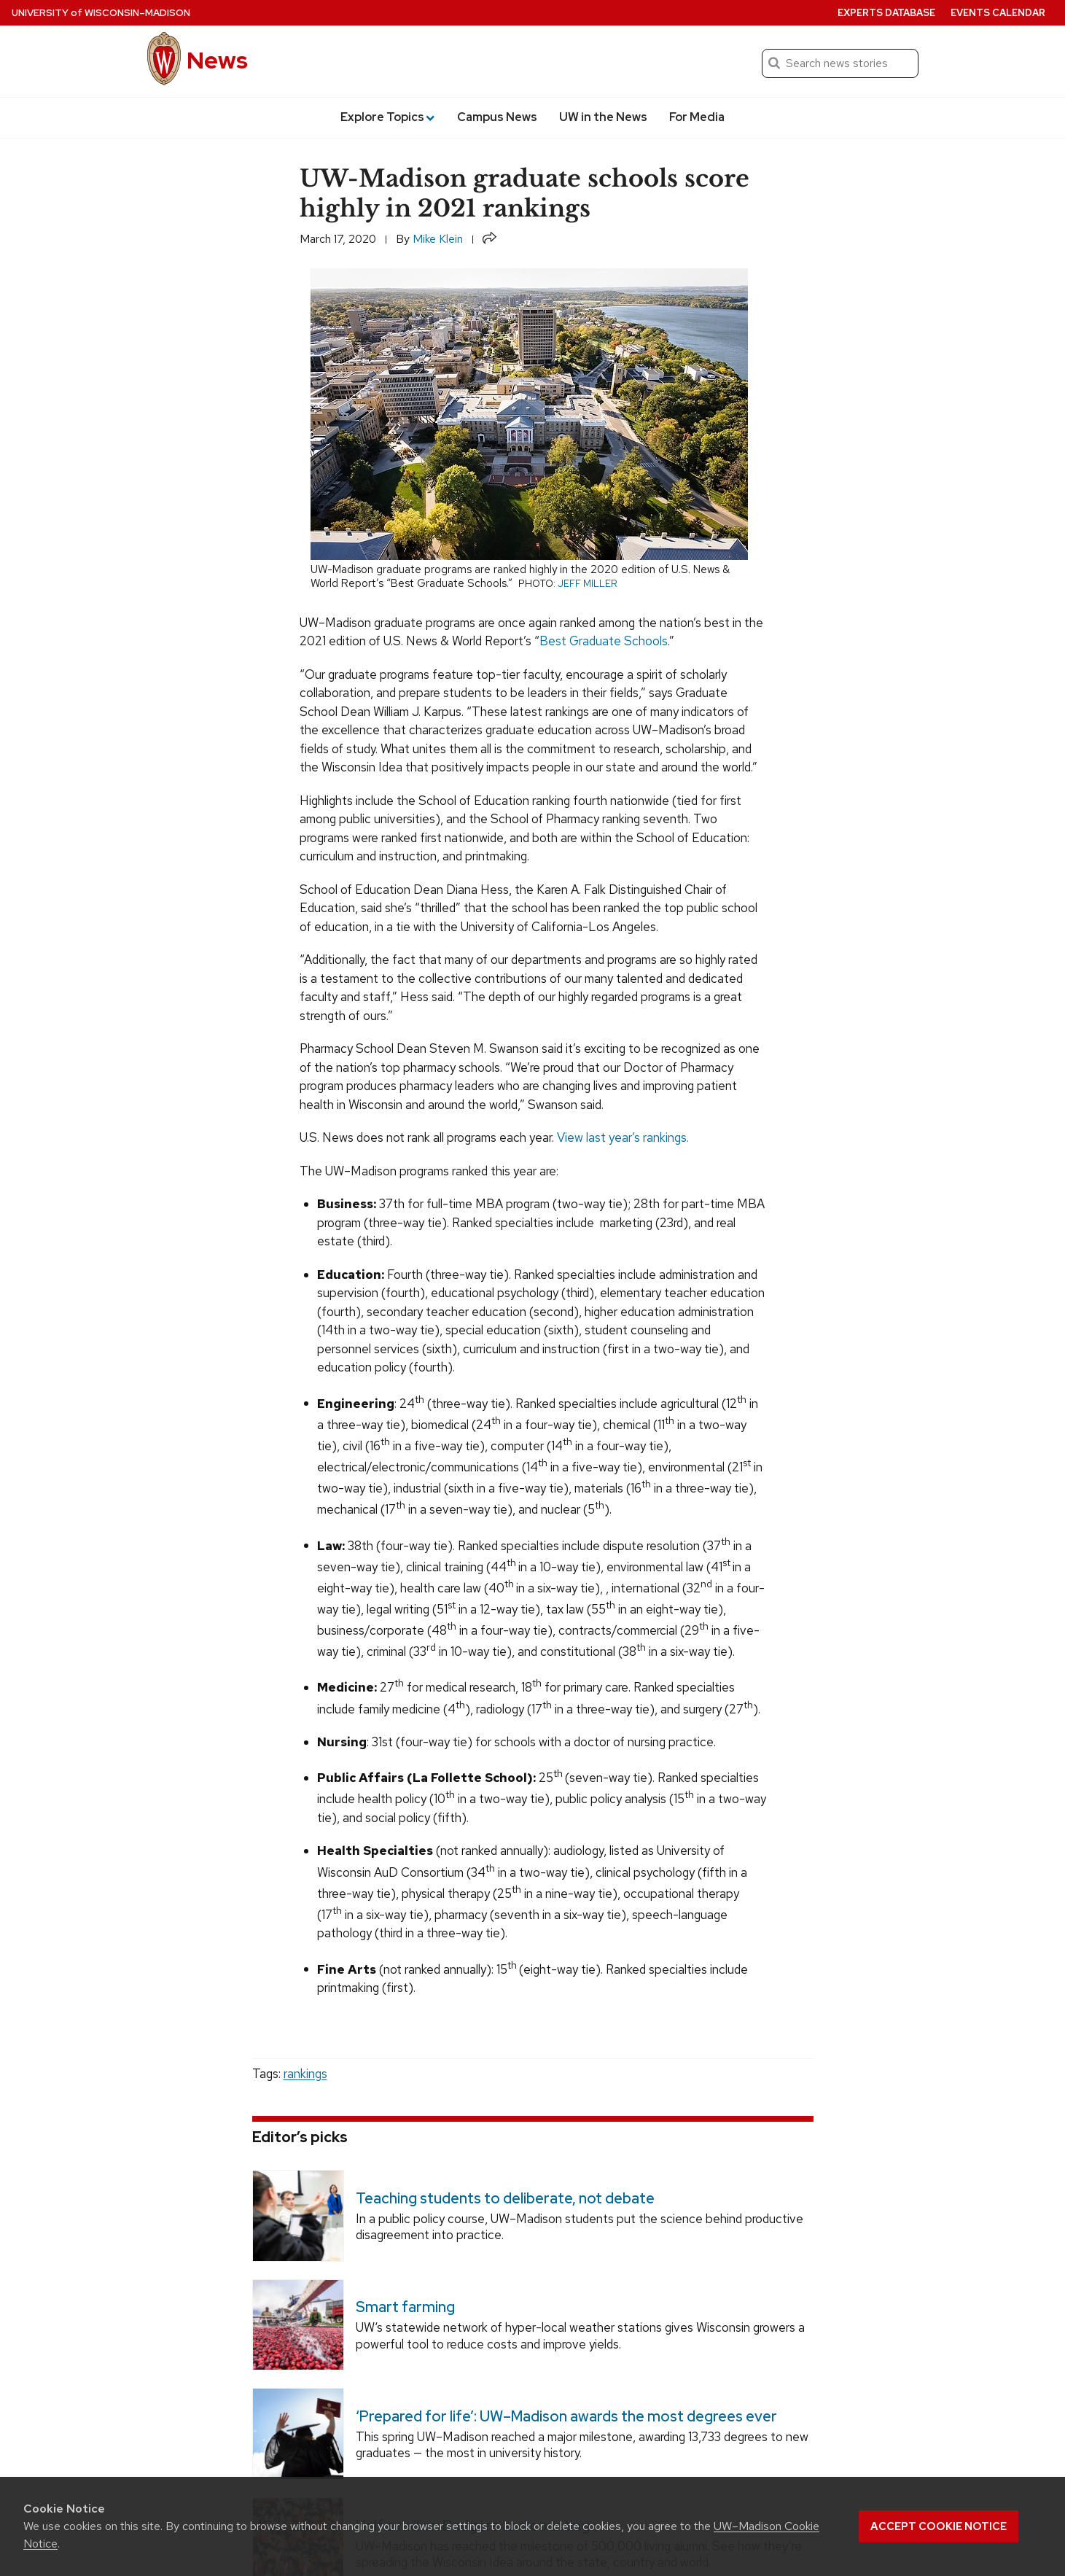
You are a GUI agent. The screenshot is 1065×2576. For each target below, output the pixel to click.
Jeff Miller (587, 583)
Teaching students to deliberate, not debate (504, 2197)
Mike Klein (438, 238)
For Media (697, 117)
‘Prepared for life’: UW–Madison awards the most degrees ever (565, 2416)
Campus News (497, 117)
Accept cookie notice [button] (938, 2526)
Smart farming (404, 2306)
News (217, 60)
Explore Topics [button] (387, 117)
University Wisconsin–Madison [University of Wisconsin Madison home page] (101, 13)
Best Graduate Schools (603, 641)
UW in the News (603, 117)
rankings (305, 2074)
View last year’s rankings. (623, 1137)
